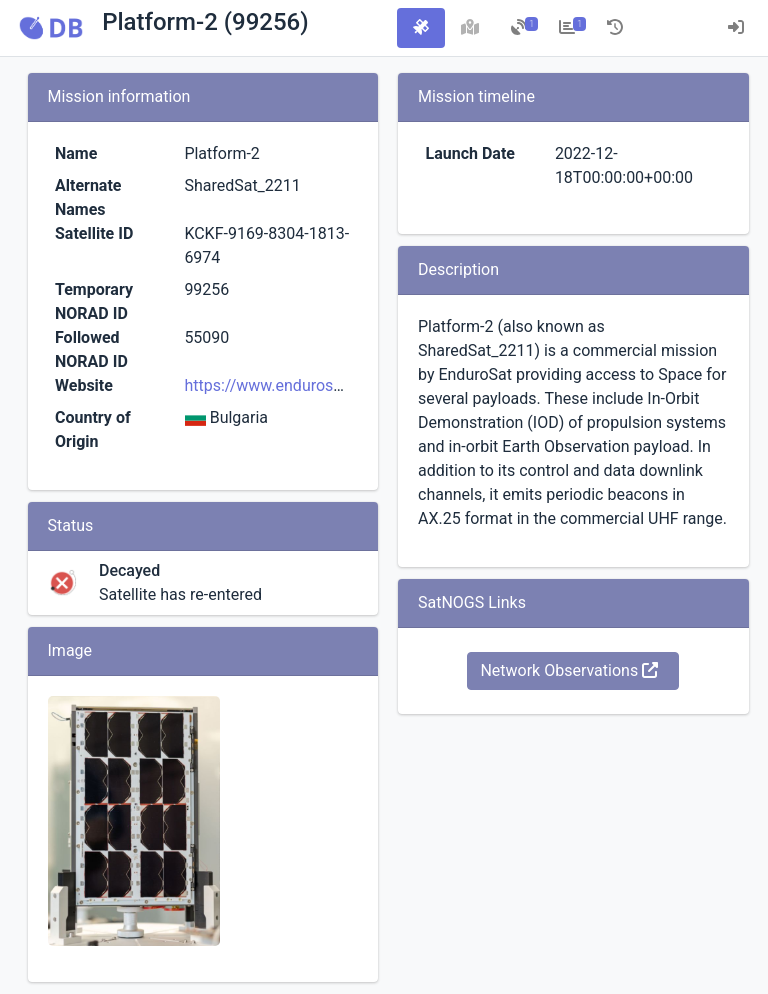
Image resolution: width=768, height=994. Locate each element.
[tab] (421, 28)
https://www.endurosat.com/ (286, 385)
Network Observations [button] (569, 670)
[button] (51, 28)
